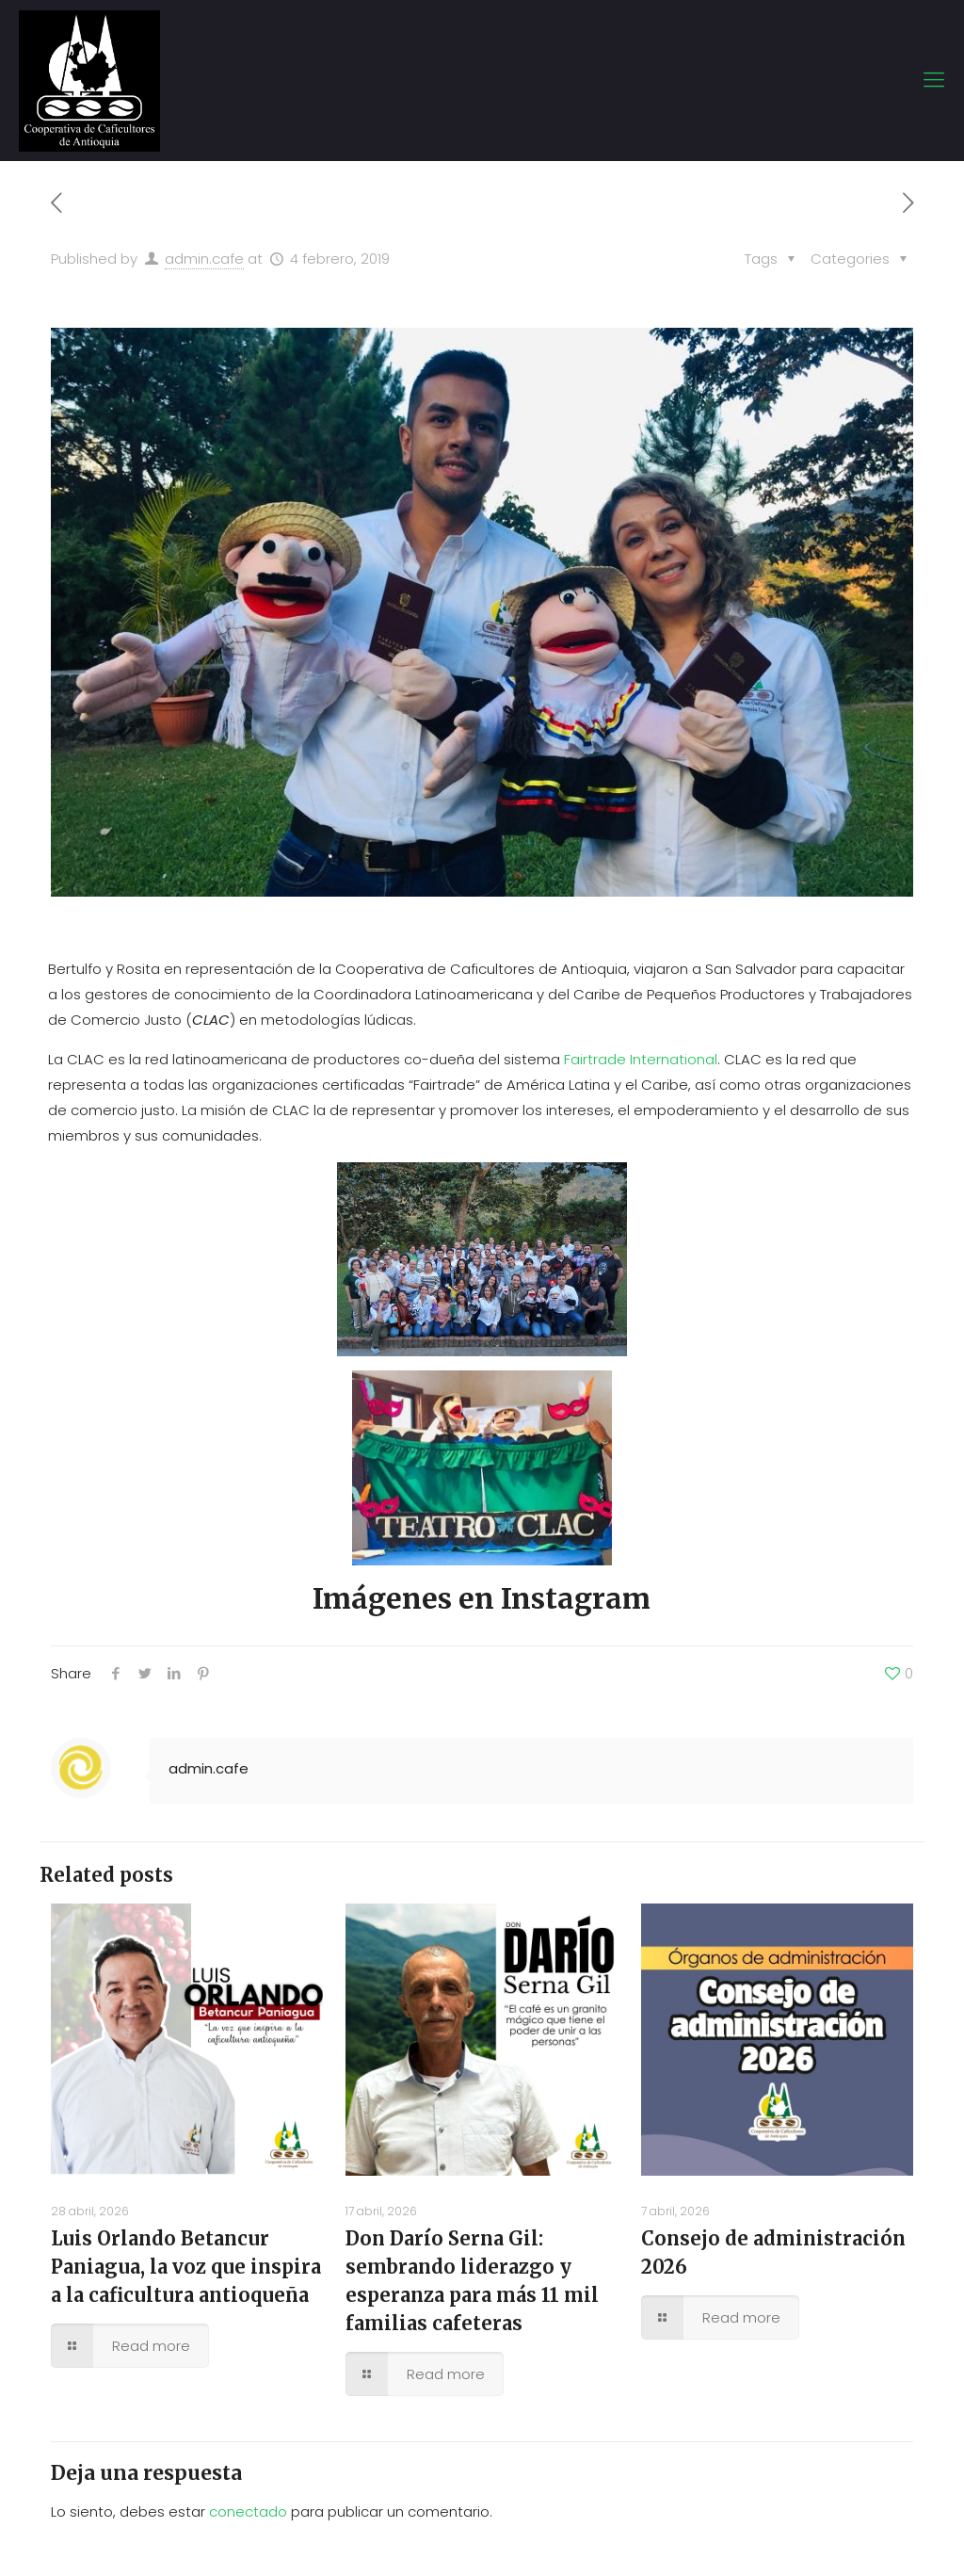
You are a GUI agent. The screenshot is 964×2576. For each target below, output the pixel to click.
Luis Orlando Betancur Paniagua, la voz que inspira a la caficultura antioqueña (186, 2267)
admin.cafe (204, 258)
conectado (248, 2511)
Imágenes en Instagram (482, 1598)
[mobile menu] (934, 80)
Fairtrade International (640, 1059)
